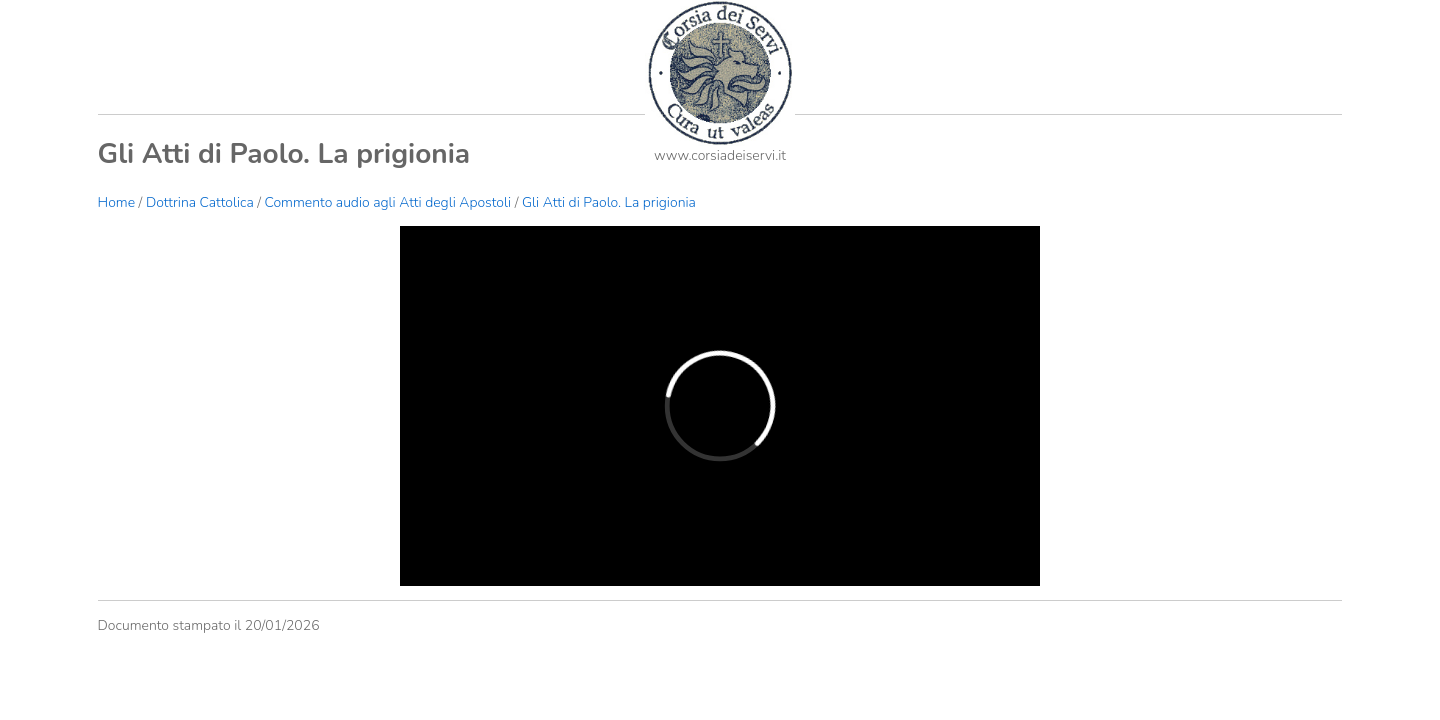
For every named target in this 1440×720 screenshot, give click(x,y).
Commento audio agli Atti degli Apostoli (388, 202)
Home (116, 202)
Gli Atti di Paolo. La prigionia (609, 202)
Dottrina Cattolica (200, 202)
